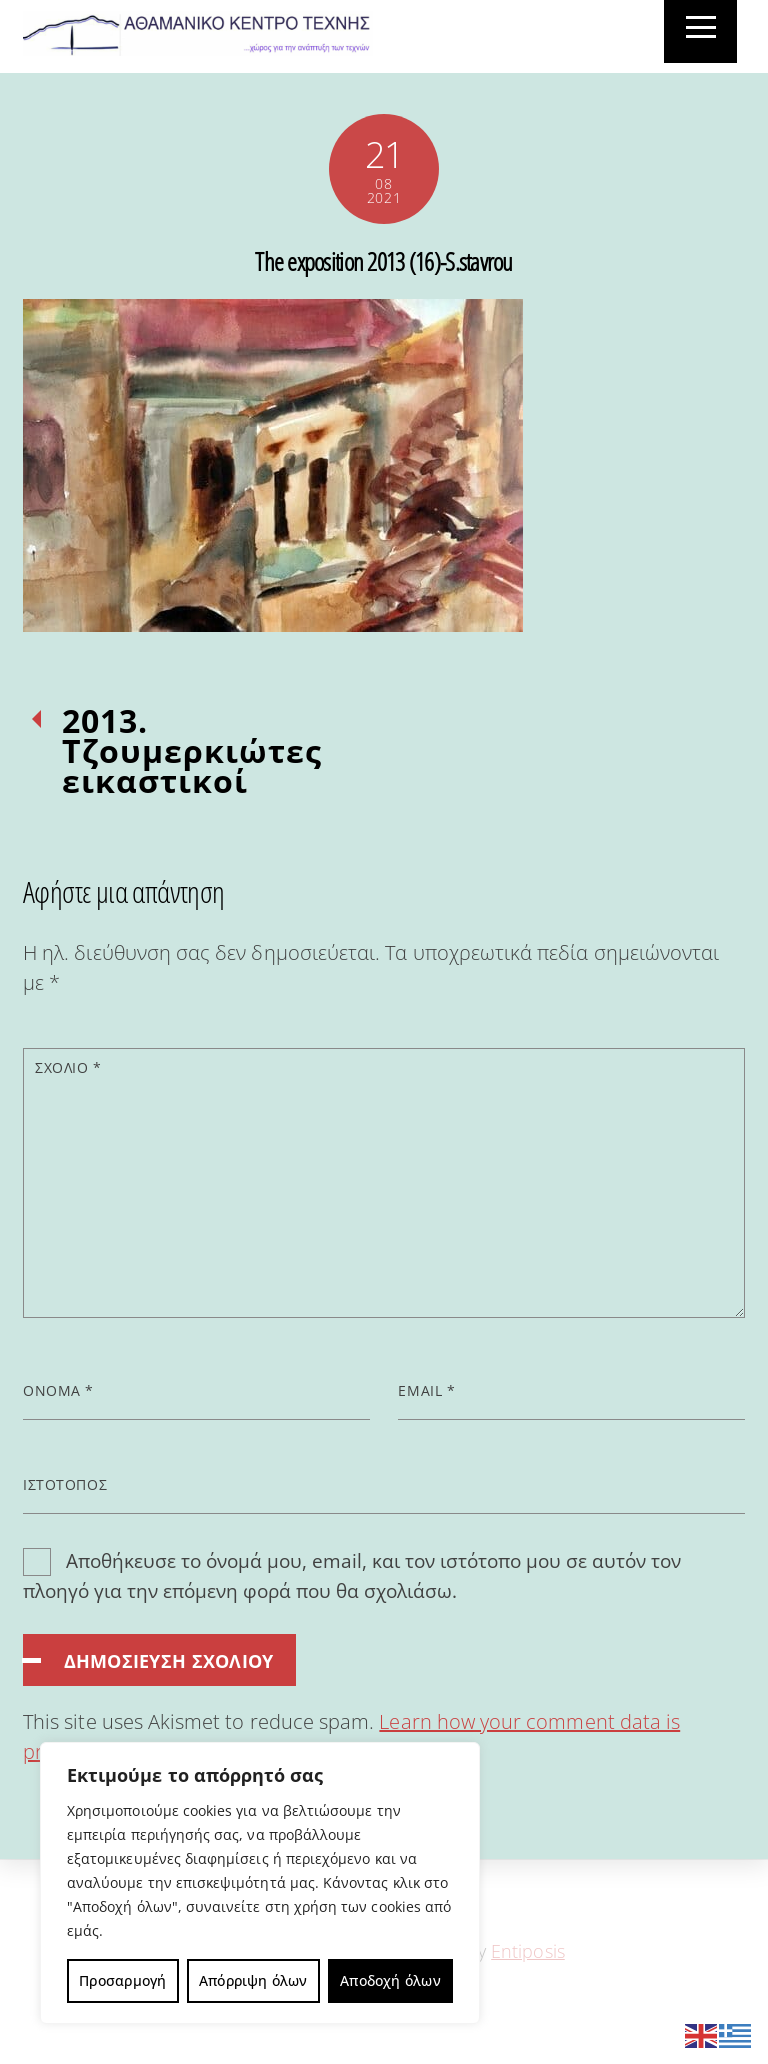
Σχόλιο (68, 1067)
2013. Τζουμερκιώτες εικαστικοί (191, 751)
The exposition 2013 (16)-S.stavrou (384, 261)
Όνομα (58, 1390)
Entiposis (528, 1951)
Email (426, 1390)
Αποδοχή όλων (390, 1980)
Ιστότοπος (65, 1484)
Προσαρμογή (122, 1980)
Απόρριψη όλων (253, 1980)
